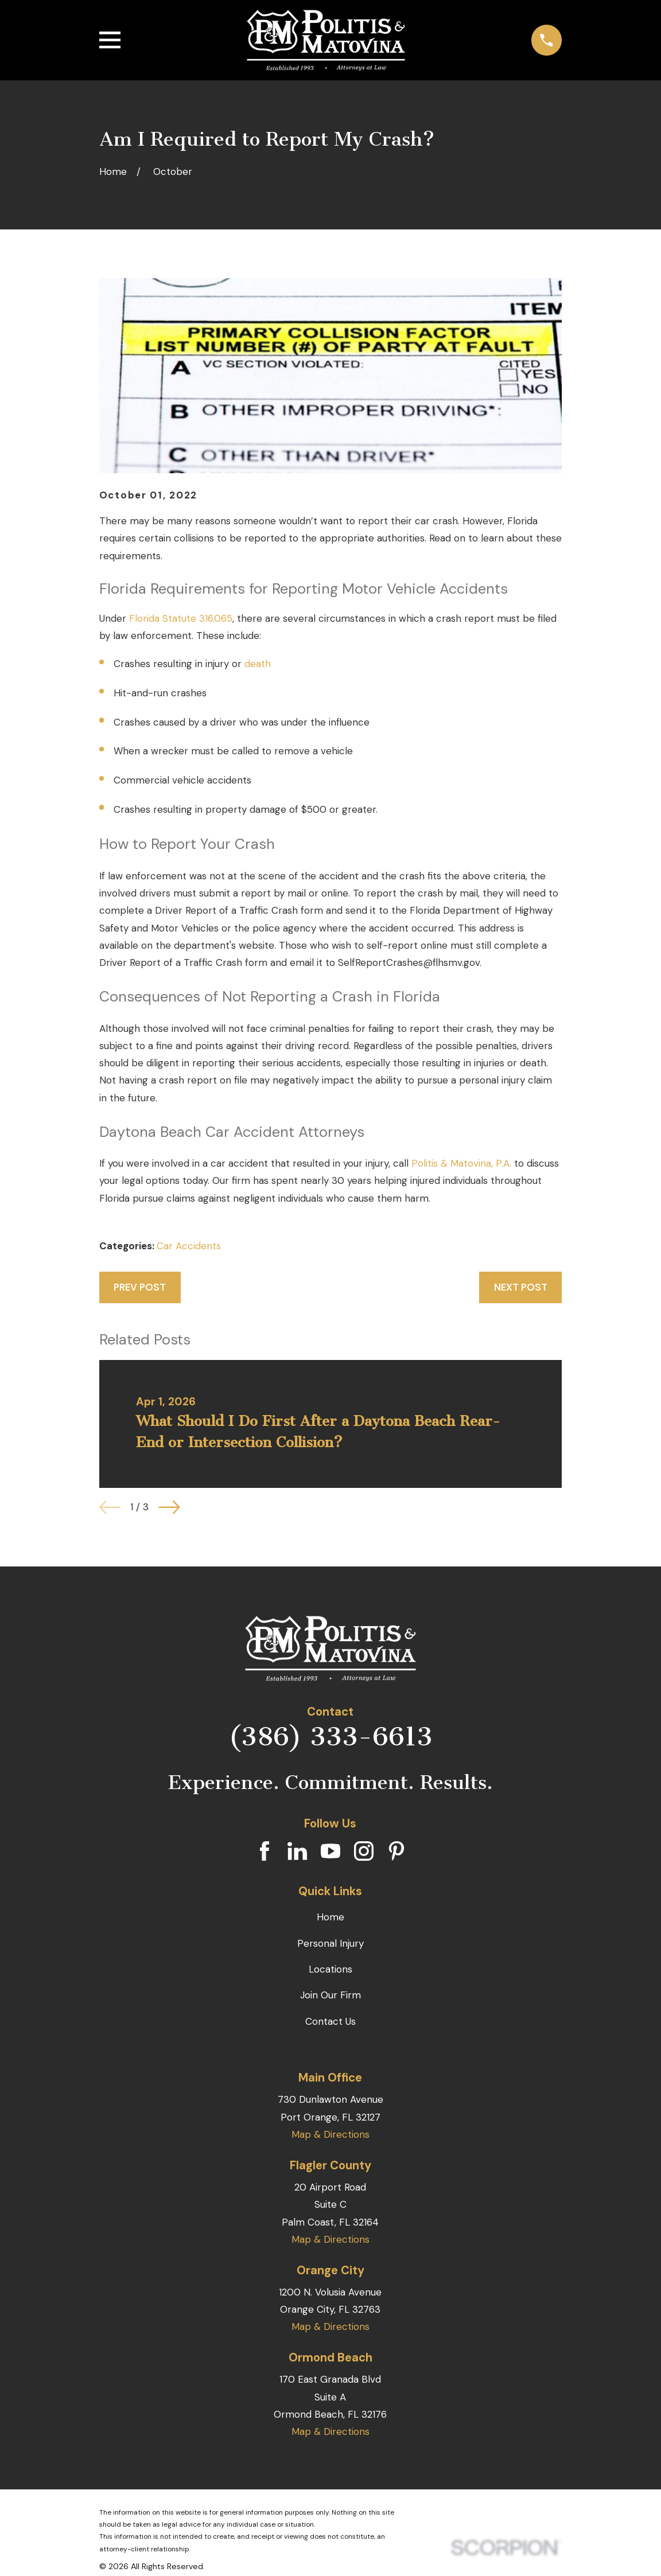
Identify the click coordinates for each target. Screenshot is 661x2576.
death (257, 663)
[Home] (326, 40)
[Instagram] (364, 1851)
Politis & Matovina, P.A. (461, 1163)
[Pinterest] (396, 1851)
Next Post (520, 1287)
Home (330, 1917)
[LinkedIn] (297, 1851)
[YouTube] (330, 1851)
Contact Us (330, 2021)
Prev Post (140, 1287)
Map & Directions (330, 2134)
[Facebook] (264, 1851)
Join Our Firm (330, 1995)
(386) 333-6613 (330, 1736)
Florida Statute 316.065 (180, 618)
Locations (330, 1969)
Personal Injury (330, 1943)
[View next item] (169, 1507)
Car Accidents (189, 1246)
